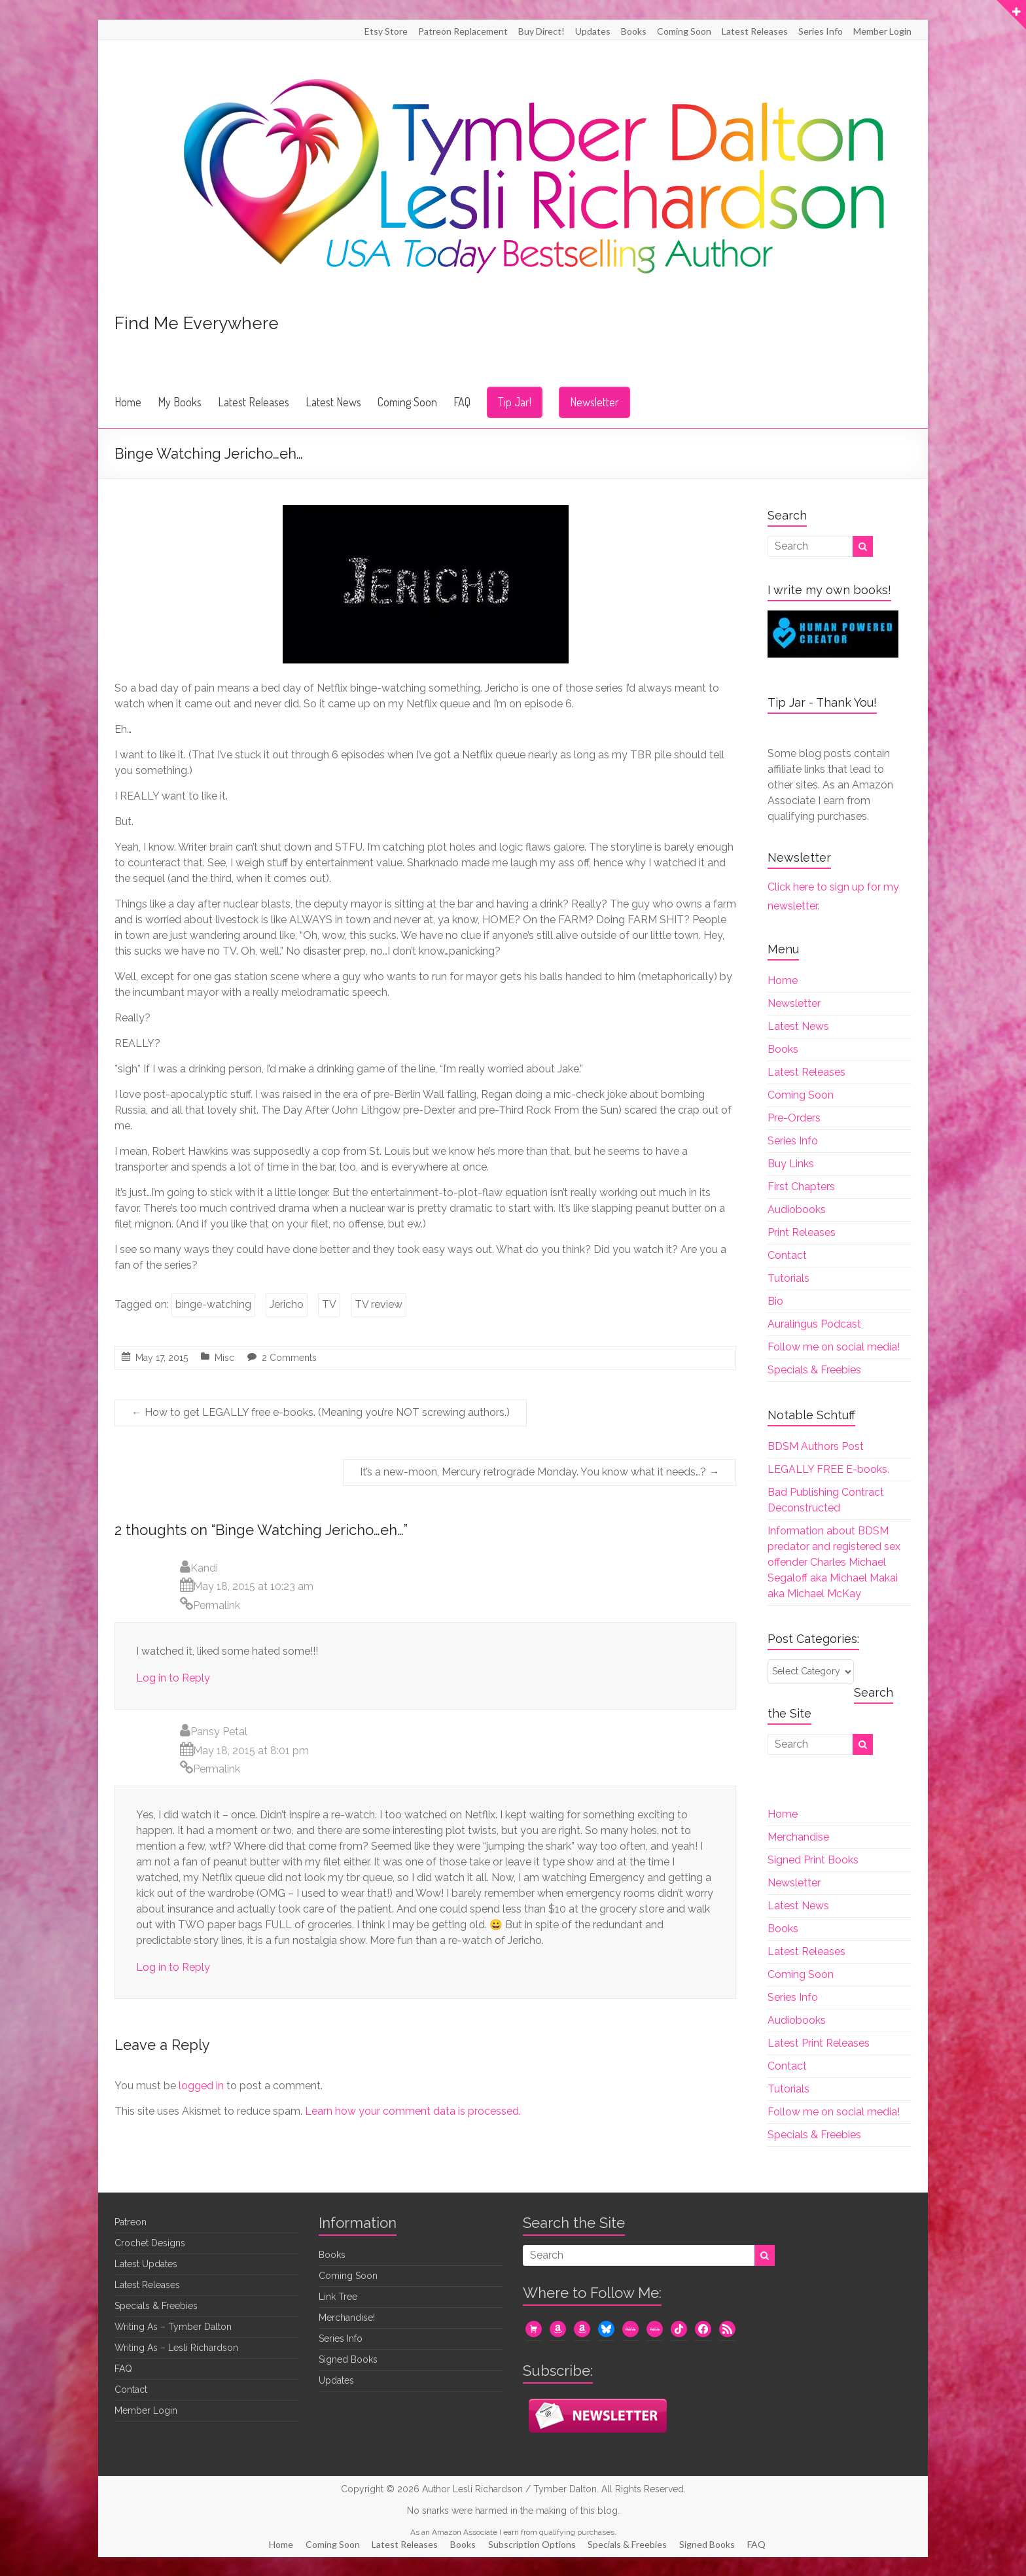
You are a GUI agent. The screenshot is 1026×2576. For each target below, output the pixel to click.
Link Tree (338, 2296)
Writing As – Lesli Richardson (176, 2347)
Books (633, 31)
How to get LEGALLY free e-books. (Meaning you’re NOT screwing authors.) (321, 1412)
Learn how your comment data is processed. (413, 2111)
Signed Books (348, 2359)
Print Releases (802, 1232)
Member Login (882, 31)
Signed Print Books (813, 1860)
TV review (378, 1304)
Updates (592, 31)
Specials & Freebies (814, 1370)
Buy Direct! (541, 31)
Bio (775, 1301)
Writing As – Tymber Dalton (173, 2326)
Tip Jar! (514, 402)
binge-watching (213, 1304)
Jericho (287, 1304)
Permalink (216, 1605)
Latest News (333, 402)
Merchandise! (347, 2317)
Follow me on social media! (834, 1347)
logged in (201, 2085)
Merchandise (798, 1837)
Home (128, 402)
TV (329, 1304)
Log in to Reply (173, 1678)
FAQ (461, 402)
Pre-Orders (794, 1118)
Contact (787, 1255)
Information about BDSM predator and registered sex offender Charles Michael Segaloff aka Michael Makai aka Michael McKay (834, 1562)
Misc (224, 1357)
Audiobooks (797, 1209)
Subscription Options (533, 2543)
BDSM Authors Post (816, 1446)
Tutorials (788, 1278)
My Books (180, 402)
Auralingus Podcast (814, 1324)
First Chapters (801, 1186)
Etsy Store (386, 31)
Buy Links (791, 1163)
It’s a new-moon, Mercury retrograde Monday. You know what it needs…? (539, 1472)
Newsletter (594, 402)
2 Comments (289, 1357)
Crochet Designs (150, 2243)
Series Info (820, 31)
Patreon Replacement (463, 31)
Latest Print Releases (819, 2043)
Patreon (131, 2222)
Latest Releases (755, 31)
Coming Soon (684, 31)
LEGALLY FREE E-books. (828, 1469)
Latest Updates (146, 2264)
